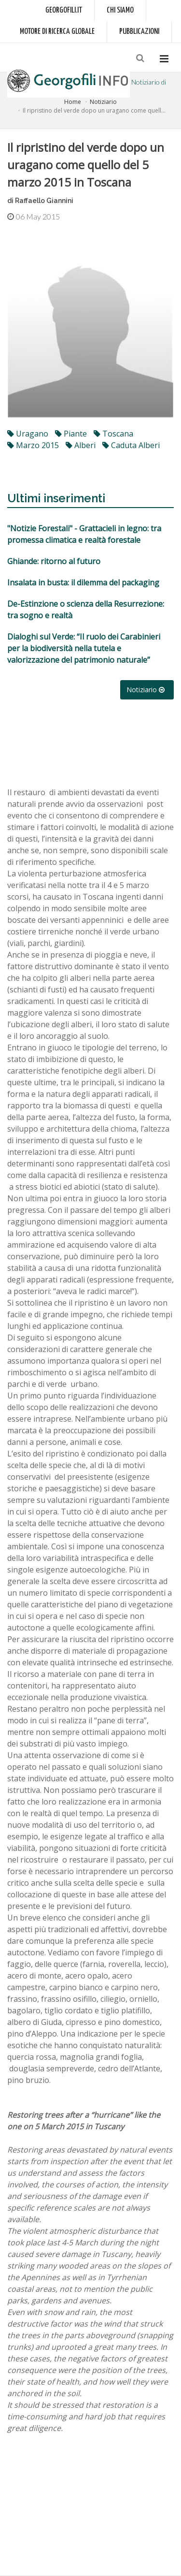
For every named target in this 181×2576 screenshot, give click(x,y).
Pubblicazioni (139, 32)
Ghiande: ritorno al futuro (53, 561)
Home (72, 102)
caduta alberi (131, 445)
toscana (113, 433)
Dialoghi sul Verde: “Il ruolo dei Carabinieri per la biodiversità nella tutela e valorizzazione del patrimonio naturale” (83, 648)
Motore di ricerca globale (57, 32)
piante (71, 433)
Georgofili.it (63, 10)
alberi (81, 445)
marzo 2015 (33, 445)
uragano (27, 433)
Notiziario (103, 102)
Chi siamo (120, 10)
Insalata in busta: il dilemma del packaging (83, 582)
